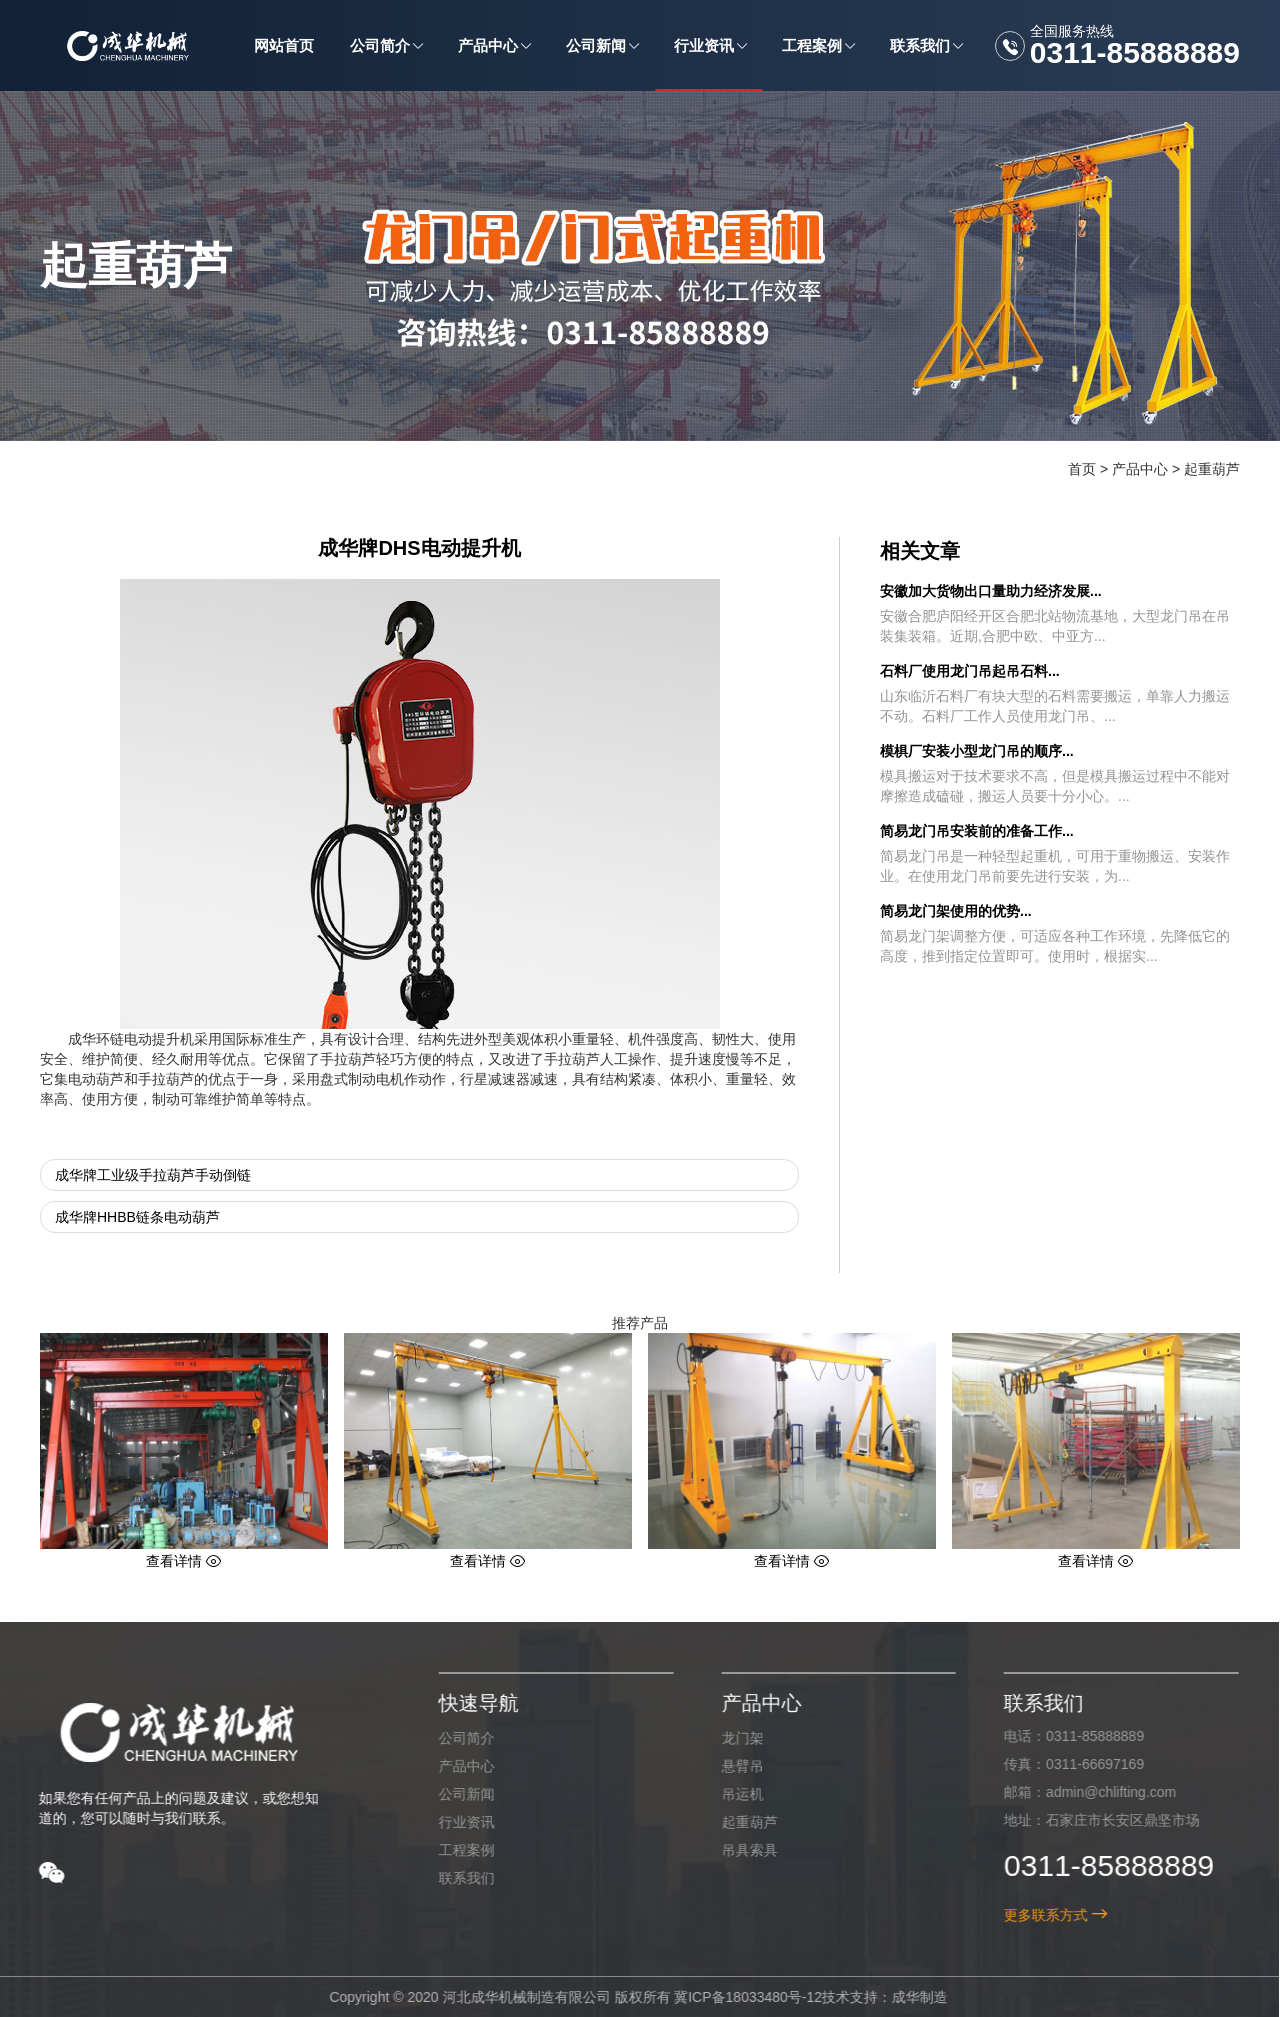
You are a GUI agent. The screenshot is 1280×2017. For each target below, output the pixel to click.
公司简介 (452, 1738)
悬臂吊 (728, 1766)
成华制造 (906, 1997)
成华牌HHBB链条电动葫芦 (137, 1217)
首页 (1082, 469)
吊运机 (728, 1794)
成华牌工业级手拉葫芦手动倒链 (153, 1175)
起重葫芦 (1212, 469)
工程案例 (452, 1850)
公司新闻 (452, 1794)
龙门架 (728, 1738)
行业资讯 (452, 1822)
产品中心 (1140, 469)
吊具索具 (735, 1850)
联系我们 (452, 1878)
